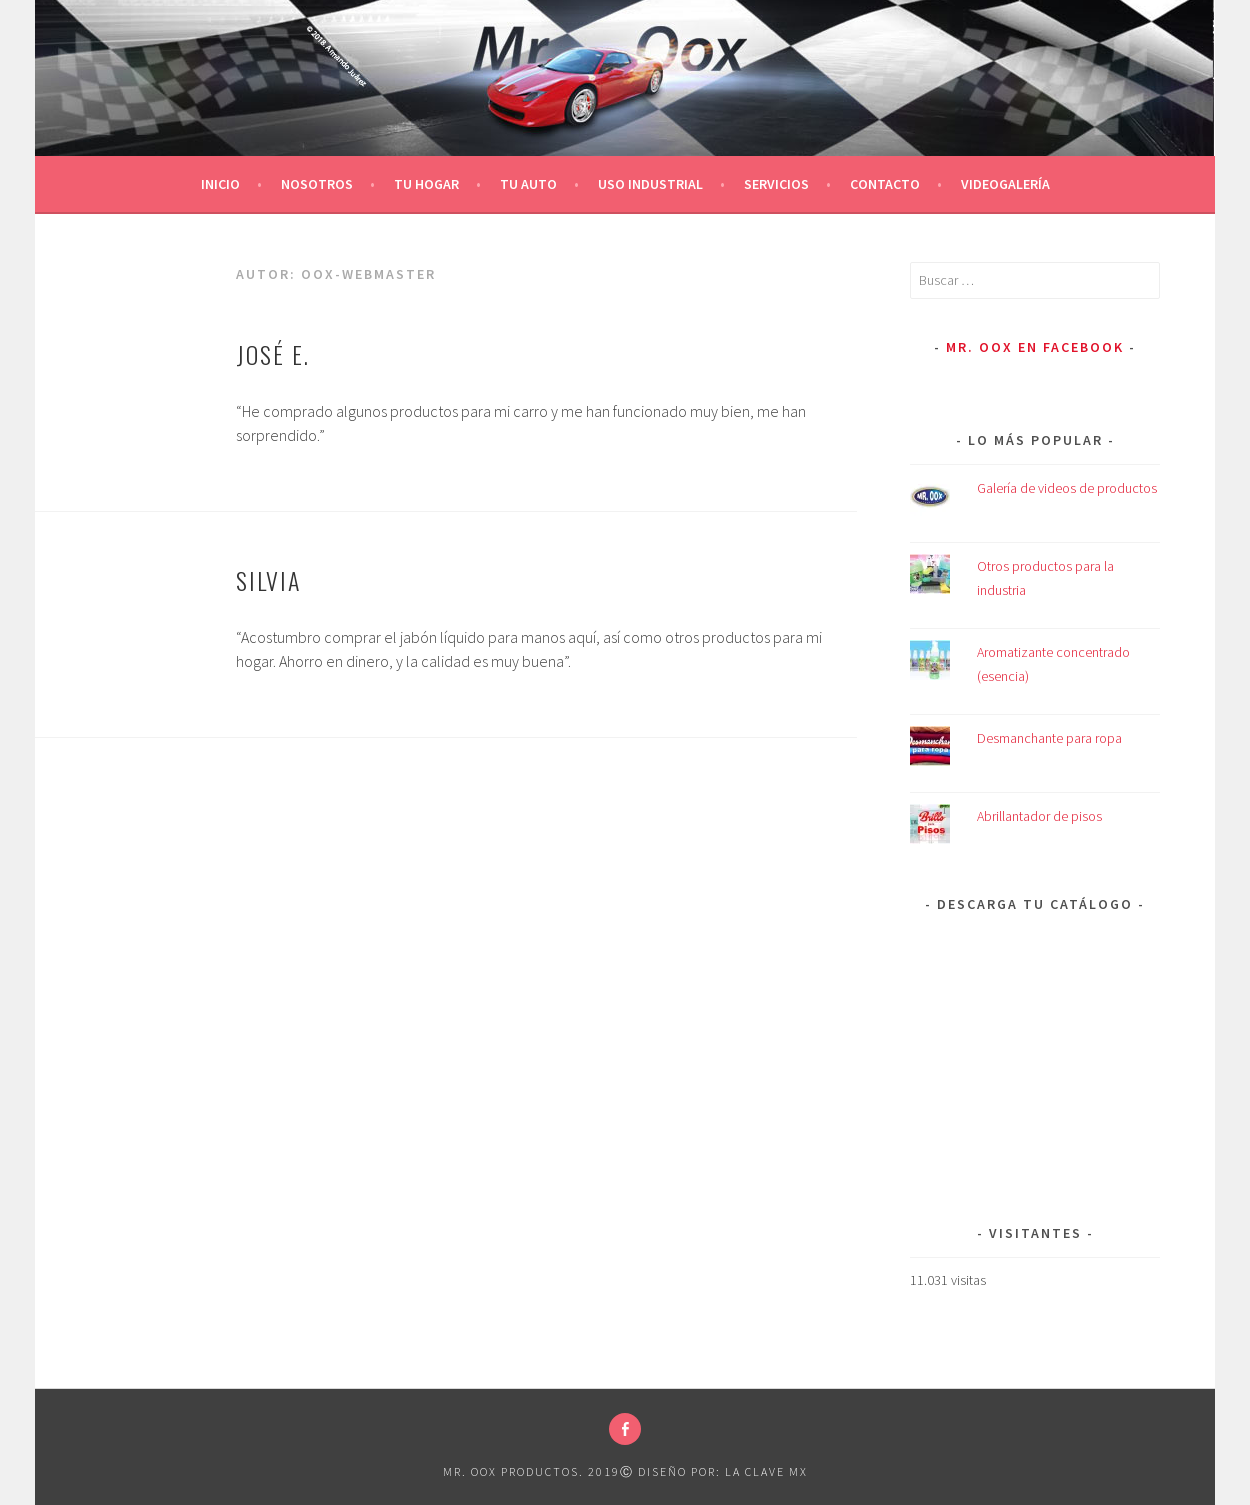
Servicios (776, 184)
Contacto (885, 184)
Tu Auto (528, 184)
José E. (273, 354)
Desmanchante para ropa (1049, 738)
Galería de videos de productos (1067, 488)
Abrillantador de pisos (1039, 816)
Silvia (268, 580)
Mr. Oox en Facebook (1035, 347)
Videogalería (1005, 184)
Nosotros (317, 184)
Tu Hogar (426, 184)
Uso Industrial (650, 184)
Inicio (220, 184)
